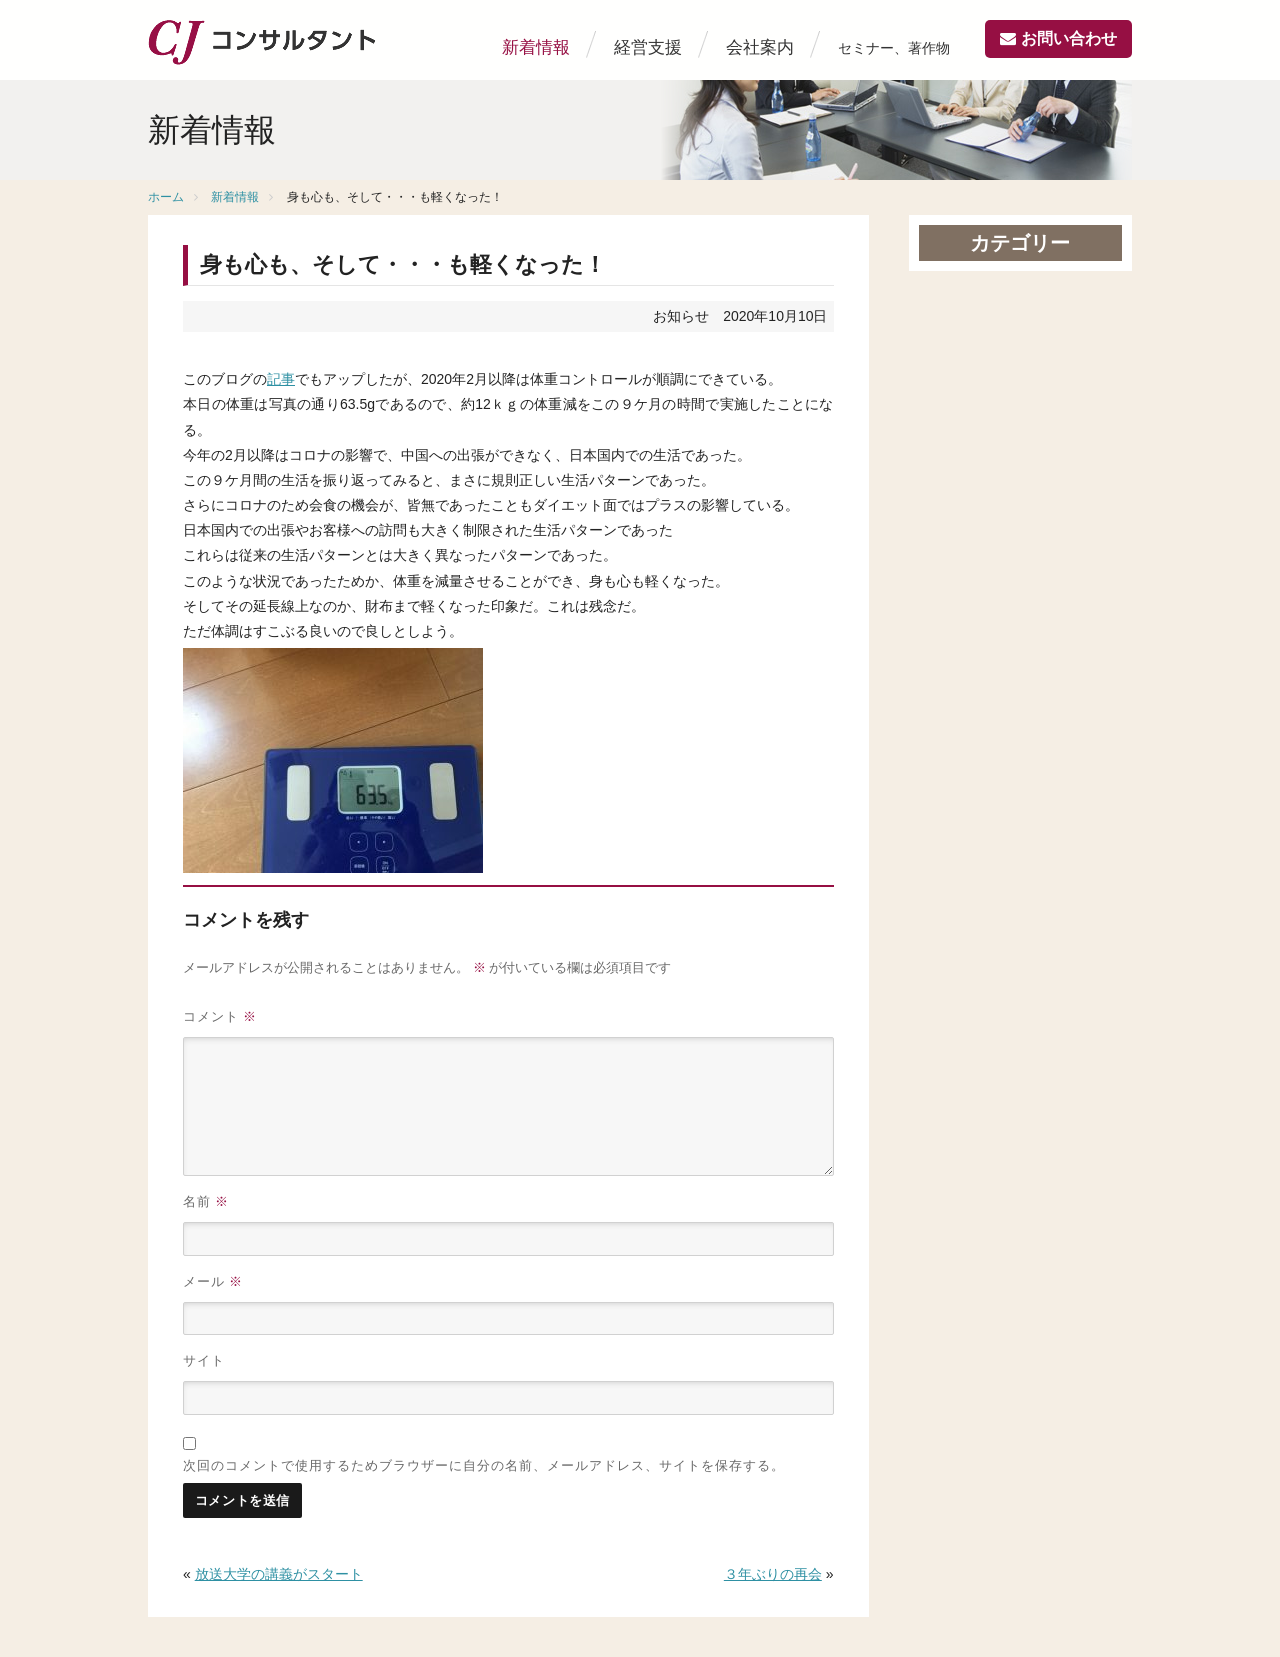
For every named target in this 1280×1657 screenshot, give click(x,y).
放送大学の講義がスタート (279, 1574)
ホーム (166, 197)
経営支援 (648, 47)
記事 (281, 379)
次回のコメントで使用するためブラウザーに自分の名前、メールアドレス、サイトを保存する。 (484, 1465)
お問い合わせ (1069, 38)
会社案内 (760, 47)
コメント (220, 1016)
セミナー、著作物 (894, 48)
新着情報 (536, 47)
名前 (206, 1201)
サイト (204, 1360)
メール (213, 1281)
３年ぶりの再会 (773, 1574)
